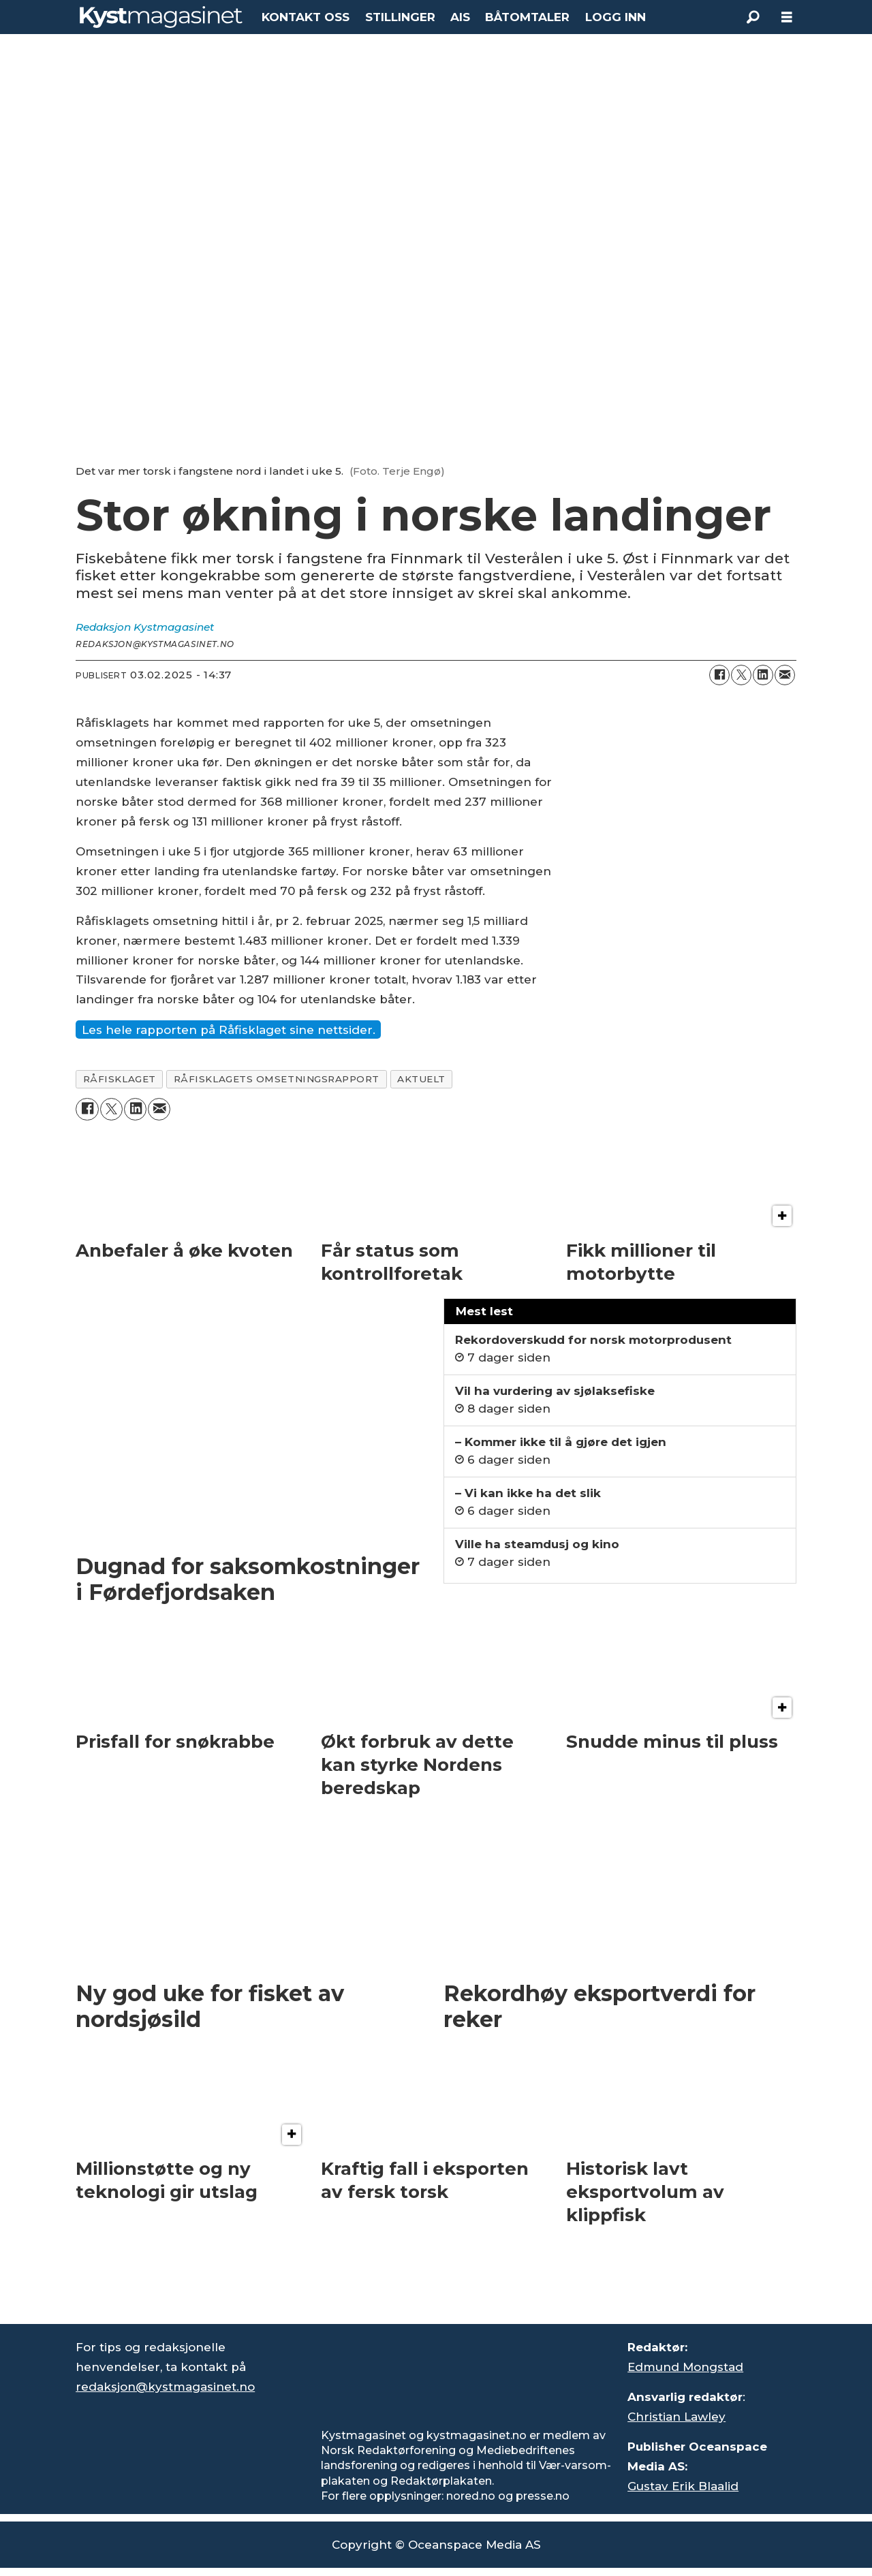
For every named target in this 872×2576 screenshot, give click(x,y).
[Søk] (753, 17)
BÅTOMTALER (527, 17)
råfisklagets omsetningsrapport (276, 1078)
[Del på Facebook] (719, 675)
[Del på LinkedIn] (763, 675)
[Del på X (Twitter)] (741, 675)
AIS (460, 17)
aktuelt (421, 1078)
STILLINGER (400, 17)
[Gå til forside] (161, 17)
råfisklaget (119, 1078)
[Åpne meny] (786, 17)
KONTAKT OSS (305, 17)
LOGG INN (615, 17)
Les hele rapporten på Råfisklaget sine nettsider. (228, 1030)
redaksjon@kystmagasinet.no (165, 2386)
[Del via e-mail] (785, 675)
